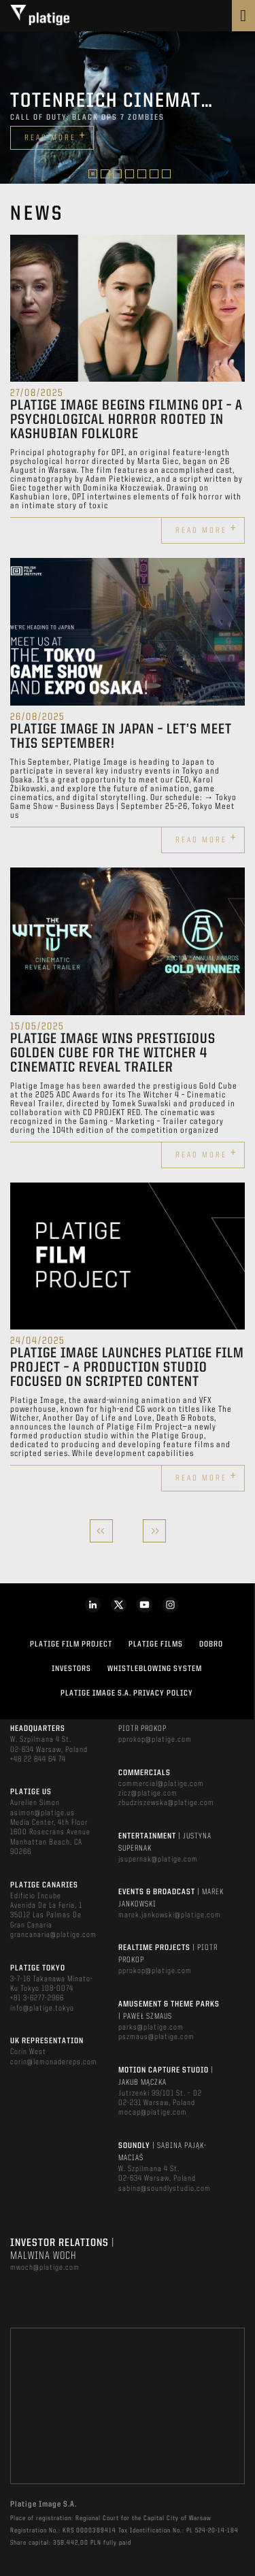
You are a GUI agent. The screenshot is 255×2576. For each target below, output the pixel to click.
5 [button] (141, 173)
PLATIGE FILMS (156, 1644)
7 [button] (166, 173)
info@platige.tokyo (42, 2008)
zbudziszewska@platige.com (166, 1803)
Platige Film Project (71, 1644)
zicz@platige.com (147, 1793)
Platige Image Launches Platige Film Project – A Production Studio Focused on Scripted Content (127, 1368)
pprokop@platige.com (155, 1740)
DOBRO (211, 1644)
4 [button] (129, 173)
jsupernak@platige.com (158, 1859)
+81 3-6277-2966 (37, 1998)
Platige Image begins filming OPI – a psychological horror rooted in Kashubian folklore (126, 420)
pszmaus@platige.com (156, 2037)
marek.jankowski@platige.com (169, 1915)
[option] (127, 107)
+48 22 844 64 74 (38, 1759)
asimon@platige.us (42, 1813)
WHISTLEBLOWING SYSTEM (154, 1669)
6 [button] (154, 173)
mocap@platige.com (152, 2113)
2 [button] (105, 173)
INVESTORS (71, 1669)
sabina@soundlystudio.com (164, 2189)
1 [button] (92, 173)
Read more (55, 136)
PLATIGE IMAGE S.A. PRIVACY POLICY (127, 1693)
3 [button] (117, 173)
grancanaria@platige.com (53, 1935)
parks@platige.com (151, 2028)
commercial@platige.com (161, 1784)
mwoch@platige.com (45, 2268)
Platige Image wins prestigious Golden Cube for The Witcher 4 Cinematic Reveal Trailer (113, 1053)
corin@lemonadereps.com (53, 2062)
